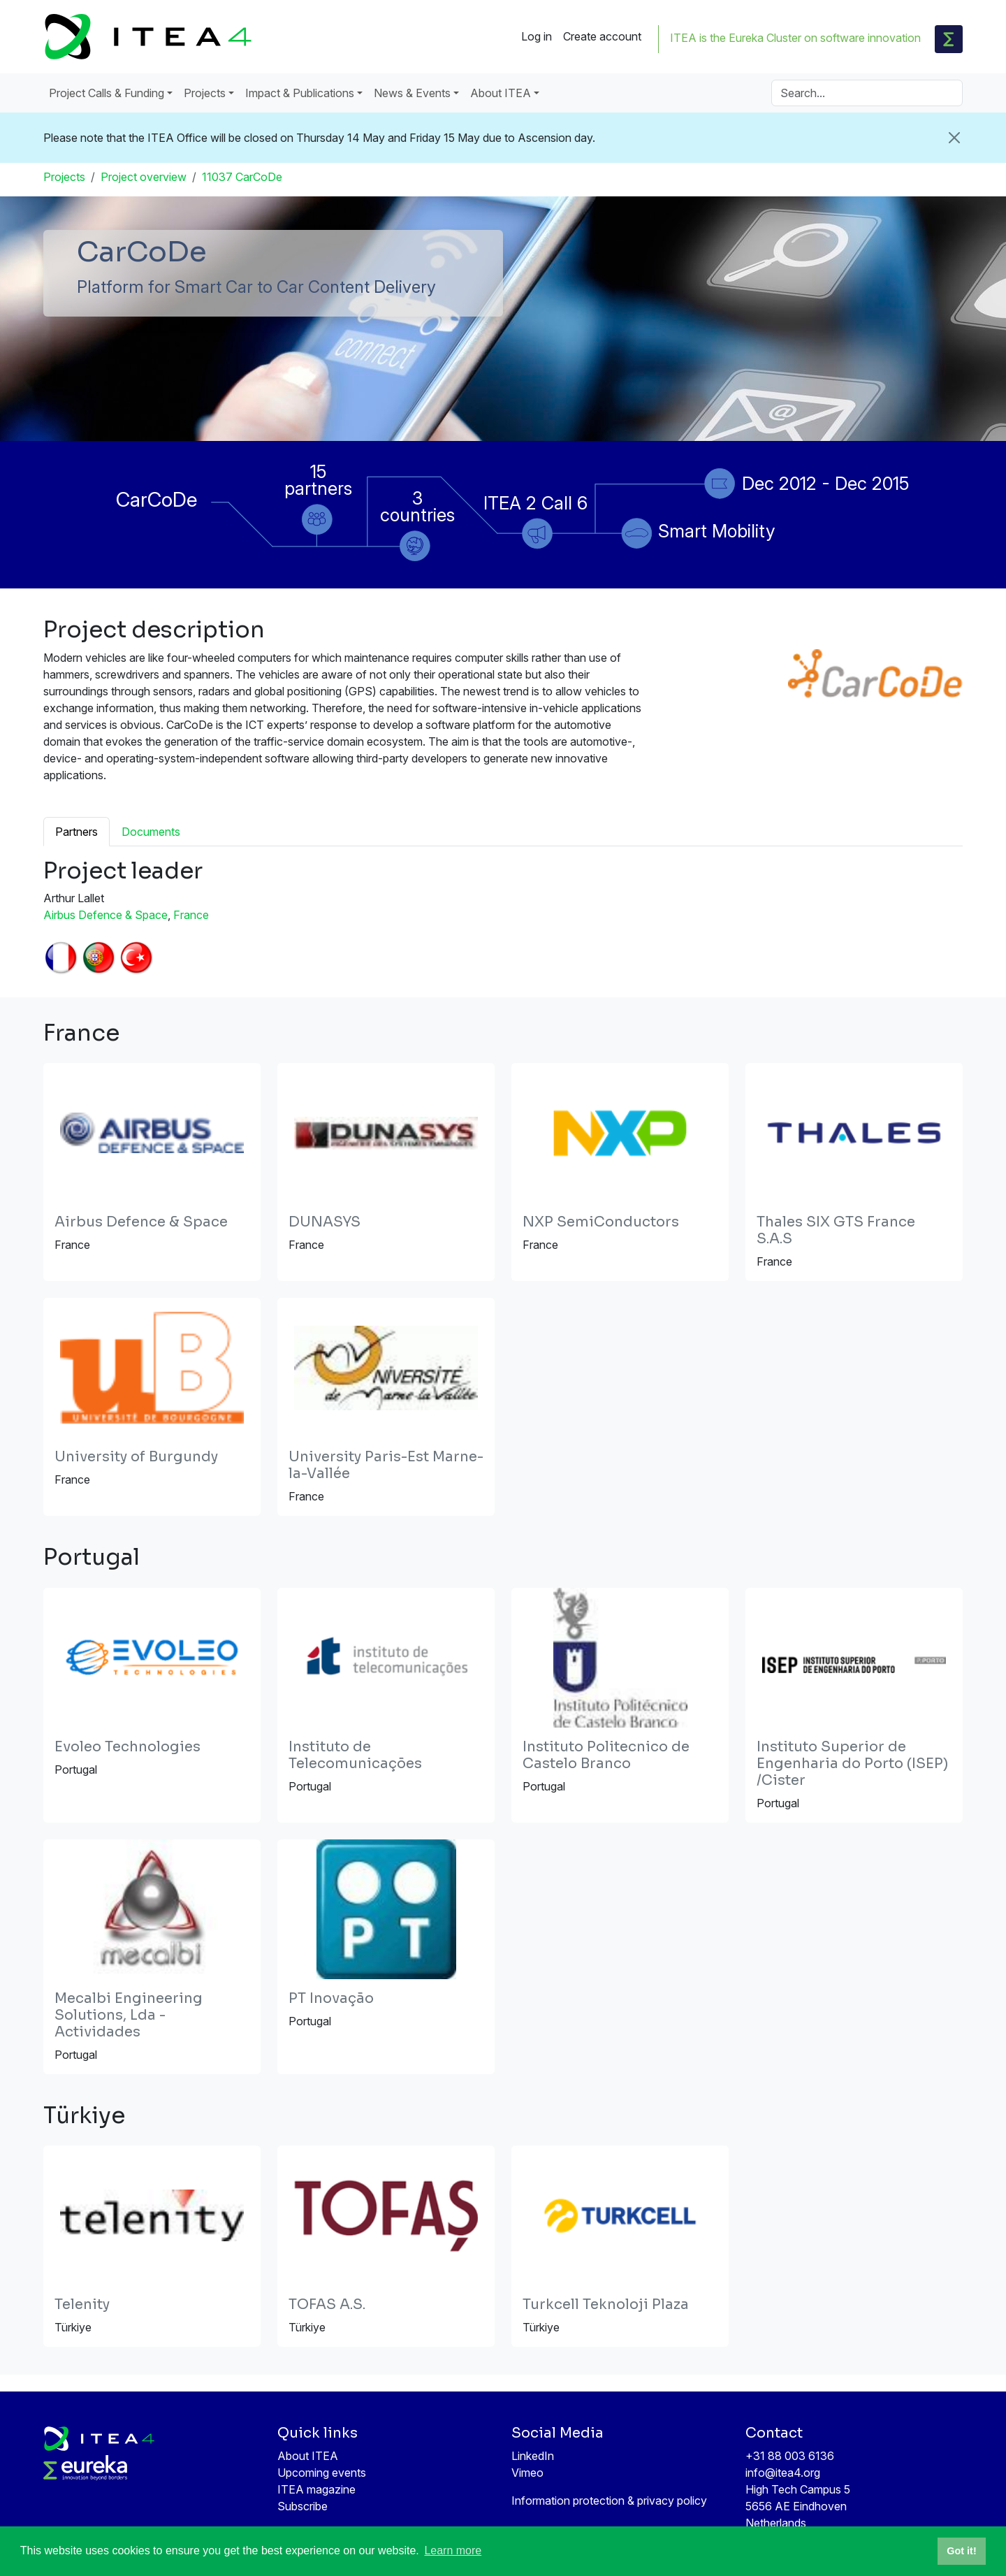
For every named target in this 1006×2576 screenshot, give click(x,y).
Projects (64, 177)
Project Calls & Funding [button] (106, 93)
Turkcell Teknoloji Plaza (606, 2304)
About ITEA (307, 2456)
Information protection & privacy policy (609, 2501)
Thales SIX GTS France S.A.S (836, 1230)
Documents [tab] (151, 832)
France (191, 915)
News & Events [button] (412, 93)
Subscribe (302, 2506)
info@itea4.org (782, 2473)
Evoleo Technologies (127, 1747)
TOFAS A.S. (327, 2304)
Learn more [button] (452, 2550)
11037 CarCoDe (242, 177)
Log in (536, 36)
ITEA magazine (316, 2489)
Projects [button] (205, 93)
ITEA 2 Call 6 (535, 503)
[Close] (954, 137)
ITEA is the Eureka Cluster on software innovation (795, 38)
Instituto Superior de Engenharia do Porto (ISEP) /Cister (852, 1763)
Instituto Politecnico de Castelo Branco (606, 1755)
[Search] (867, 93)
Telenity (82, 2304)
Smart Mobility (716, 531)
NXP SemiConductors (601, 1222)
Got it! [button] (961, 2550)
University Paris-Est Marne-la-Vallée (386, 1465)
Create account (602, 36)
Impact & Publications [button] (299, 93)
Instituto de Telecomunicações (355, 1755)
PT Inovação (331, 1998)
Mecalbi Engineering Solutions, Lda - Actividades (128, 2015)
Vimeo (527, 2473)
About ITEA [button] (500, 93)
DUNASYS (324, 1222)
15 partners (318, 480)
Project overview (144, 177)
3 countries (417, 506)
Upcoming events (321, 2473)
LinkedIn (532, 2456)
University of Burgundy (136, 1457)
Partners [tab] (76, 832)
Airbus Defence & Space (105, 915)
